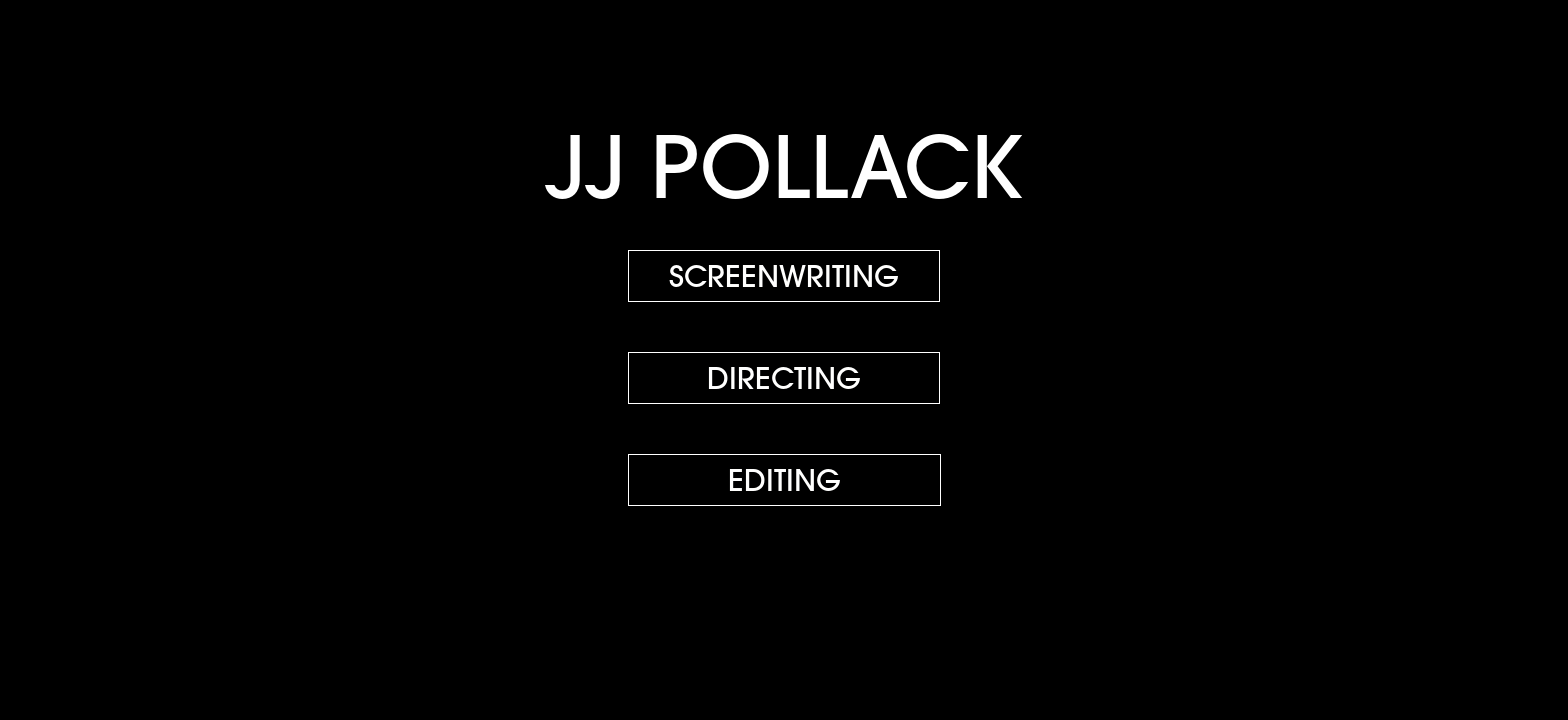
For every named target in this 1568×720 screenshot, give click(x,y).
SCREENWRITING (784, 276)
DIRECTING (784, 378)
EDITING (784, 480)
